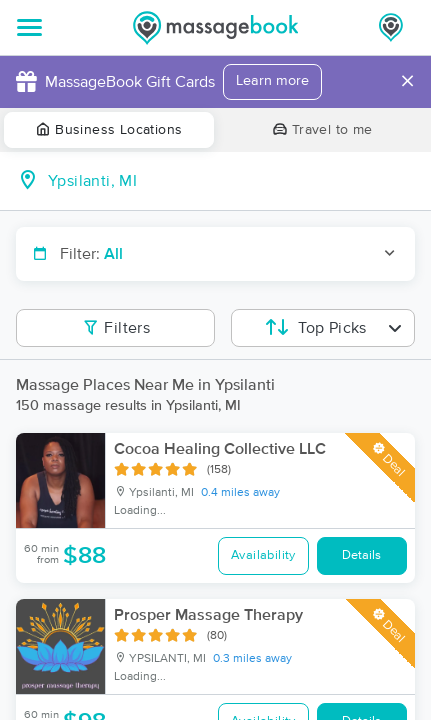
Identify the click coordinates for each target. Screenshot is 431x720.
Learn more (272, 81)
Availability (263, 555)
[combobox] (231, 181)
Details (361, 555)
